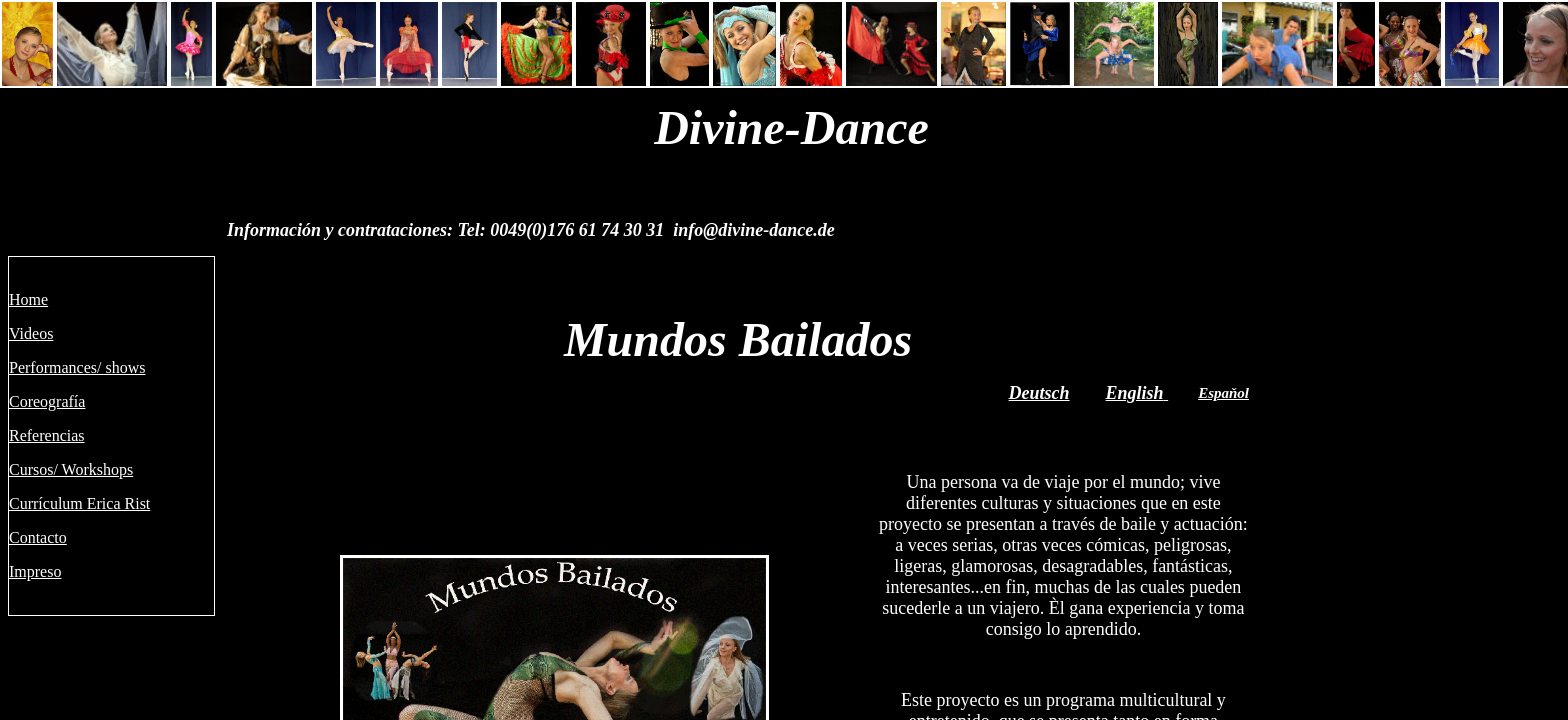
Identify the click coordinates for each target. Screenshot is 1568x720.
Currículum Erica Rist (79, 503)
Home (28, 299)
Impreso (35, 571)
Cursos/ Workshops (71, 469)
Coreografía (47, 401)
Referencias (47, 435)
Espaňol (1223, 393)
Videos (31, 333)
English (1135, 393)
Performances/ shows (77, 367)
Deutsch (1039, 393)
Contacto (38, 537)
